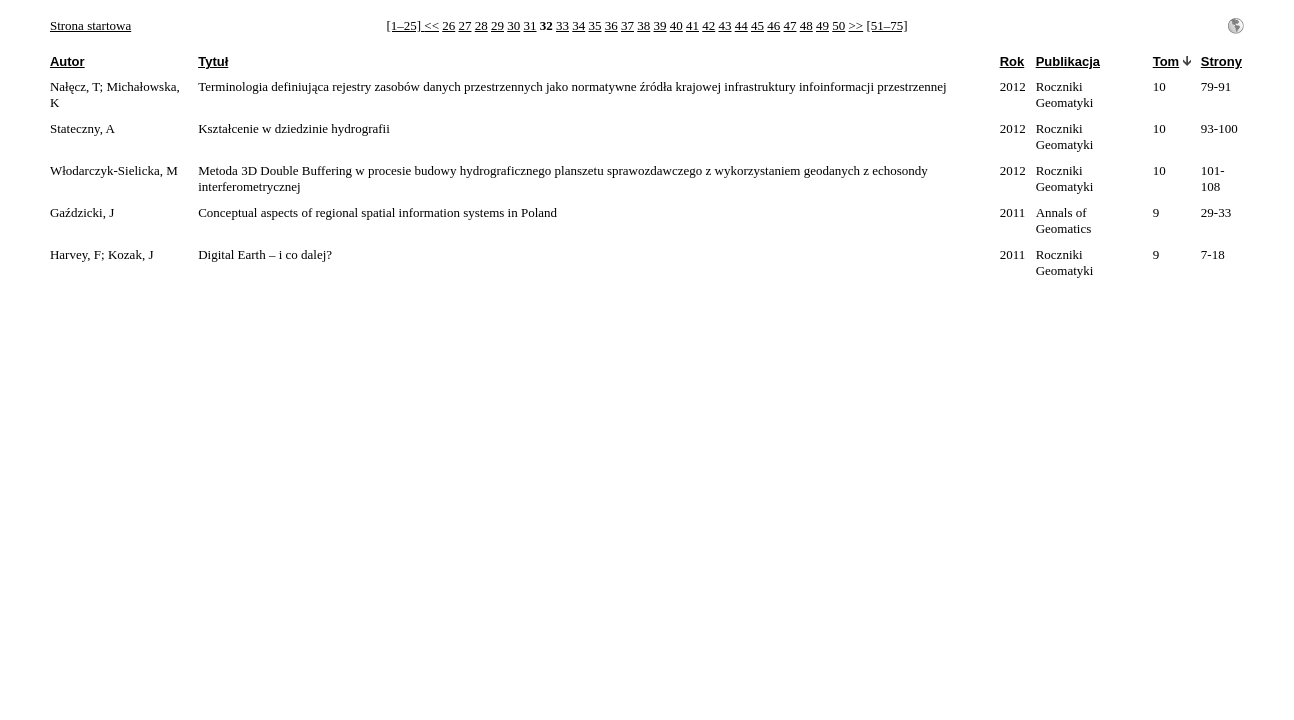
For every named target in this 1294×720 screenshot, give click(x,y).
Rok (1012, 61)
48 (806, 25)
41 (692, 25)
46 (773, 25)
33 (562, 25)
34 (578, 25)
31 (530, 25)
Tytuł (213, 61)
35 (595, 25)
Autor (67, 61)
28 (481, 25)
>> (856, 25)
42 (708, 25)
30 (513, 25)
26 (448, 25)
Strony (1221, 61)
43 (725, 25)
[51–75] (886, 25)
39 (660, 25)
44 (741, 25)
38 (643, 25)
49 (822, 25)
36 (611, 25)
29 (497, 25)
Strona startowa (90, 25)
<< (431, 25)
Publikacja (1068, 61)
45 (757, 25)
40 (676, 25)
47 (790, 25)
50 (838, 25)
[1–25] (405, 25)
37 (627, 25)
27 (465, 25)
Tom (1166, 61)
